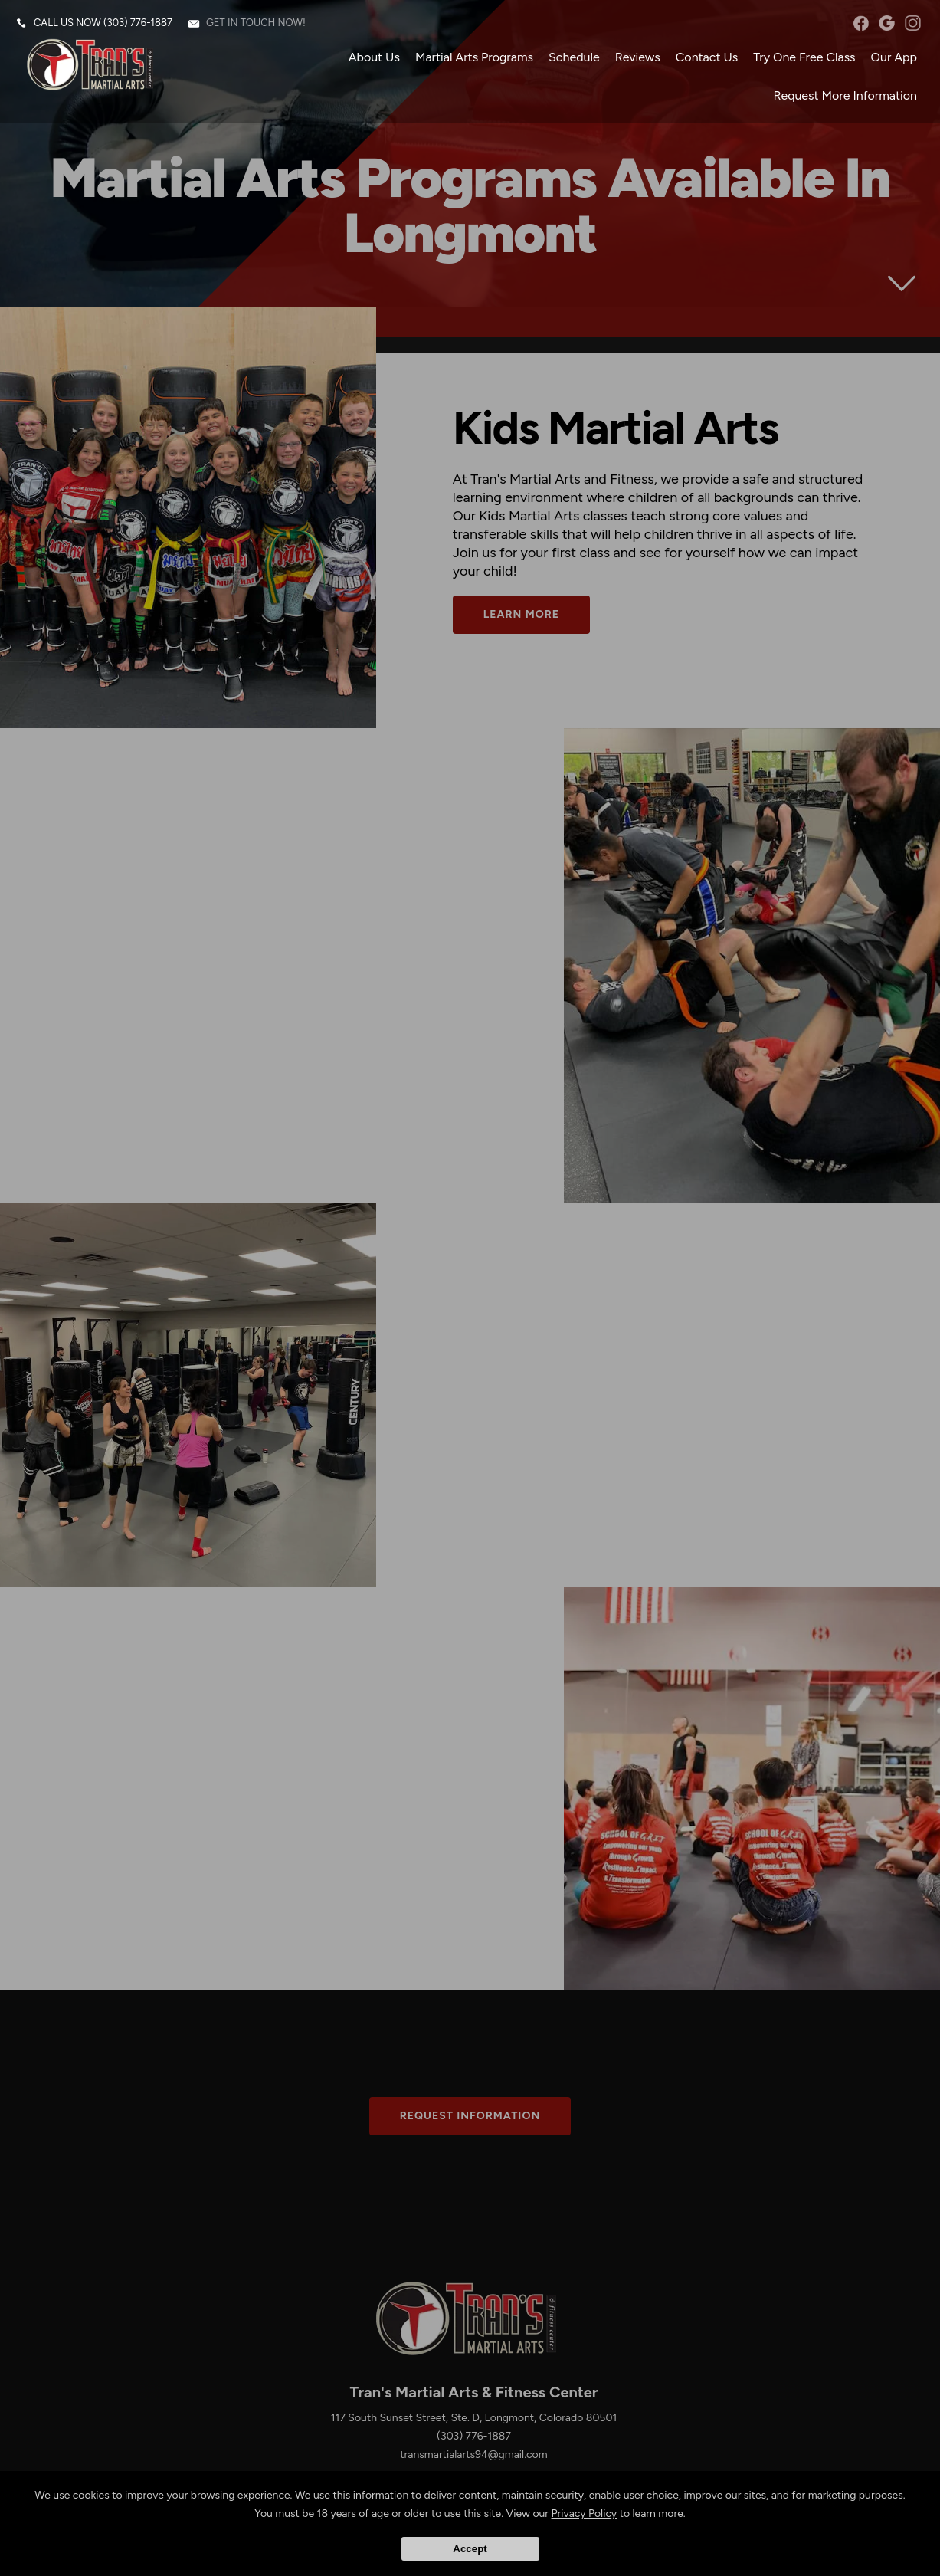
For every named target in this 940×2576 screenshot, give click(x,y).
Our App (894, 57)
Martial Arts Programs (474, 57)
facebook (860, 23)
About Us (374, 57)
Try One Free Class (804, 57)
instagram (912, 23)
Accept (469, 2549)
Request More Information (845, 95)
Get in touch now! (256, 22)
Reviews (637, 57)
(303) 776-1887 (137, 22)
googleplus (886, 23)
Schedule (574, 57)
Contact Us (707, 57)
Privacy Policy (584, 2513)
